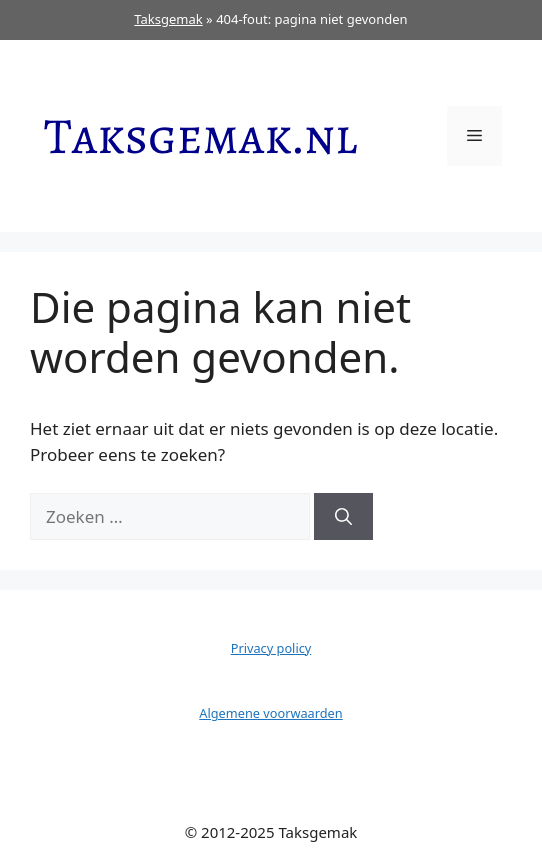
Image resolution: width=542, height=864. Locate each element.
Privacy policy (271, 648)
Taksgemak (168, 19)
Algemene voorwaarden (270, 713)
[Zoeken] (343, 517)
